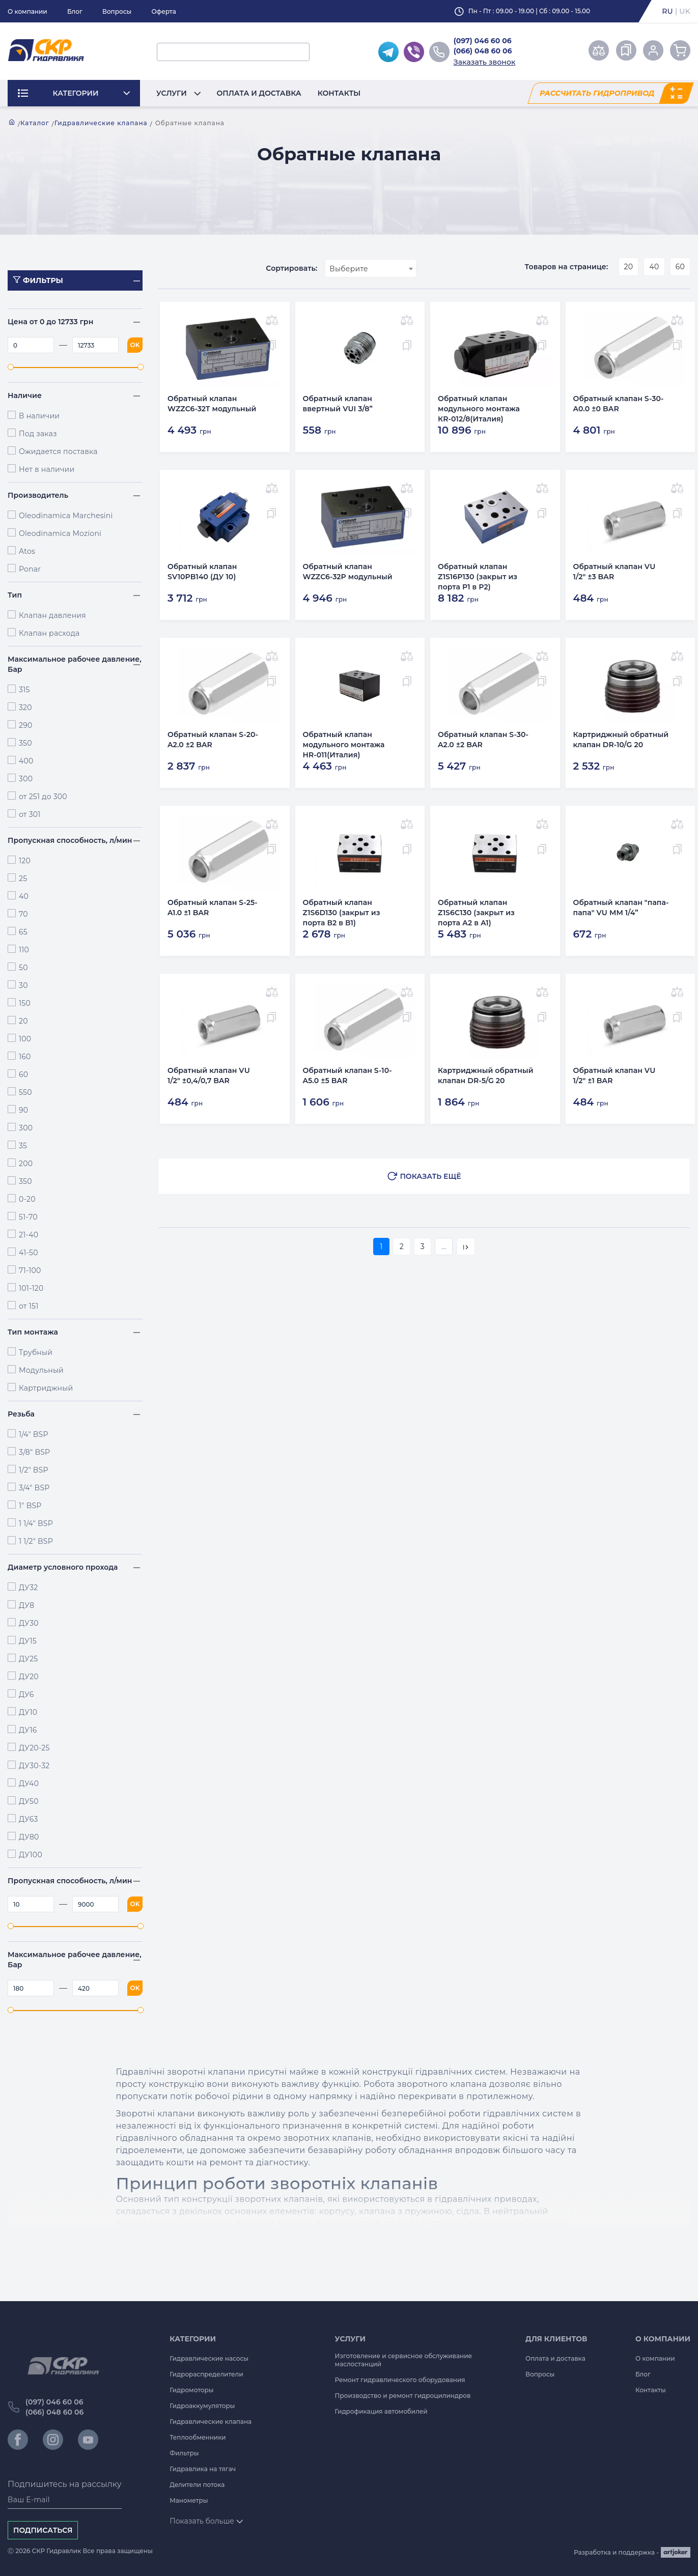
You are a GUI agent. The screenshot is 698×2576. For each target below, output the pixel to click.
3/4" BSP (34, 1487)
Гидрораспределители (206, 2374)
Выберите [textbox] (348, 268)
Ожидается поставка (58, 451)
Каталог (34, 123)
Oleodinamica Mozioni (60, 533)
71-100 (30, 1270)
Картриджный (46, 1388)
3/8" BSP (34, 1452)
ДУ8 (26, 1605)
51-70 (28, 1217)
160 (25, 1056)
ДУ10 (28, 1712)
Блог (74, 11)
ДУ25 (28, 1658)
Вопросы (116, 11)
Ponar (30, 569)
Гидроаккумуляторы (202, 2406)
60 (23, 1074)
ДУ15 (28, 1641)
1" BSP (30, 1505)
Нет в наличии (46, 469)
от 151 (28, 1306)
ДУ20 (29, 1676)
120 (25, 860)
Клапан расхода (49, 633)
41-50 (28, 1252)
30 (23, 985)
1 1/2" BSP (36, 1541)
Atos (27, 551)
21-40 (28, 1234)
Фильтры (184, 2453)
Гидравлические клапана (101, 123)
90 (23, 1110)
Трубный (35, 1352)
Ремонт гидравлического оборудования (400, 2380)
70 (23, 914)
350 (25, 743)
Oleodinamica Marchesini (66, 515)
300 (26, 778)
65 (23, 932)
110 (24, 949)
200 (26, 1163)
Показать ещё (430, 1169)
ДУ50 (29, 1801)
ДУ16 (28, 1730)
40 (24, 896)
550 (25, 1092)
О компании (27, 11)
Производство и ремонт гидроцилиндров (403, 2395)
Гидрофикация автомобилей (381, 2411)
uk (684, 11)
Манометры (189, 2500)
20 (23, 1021)
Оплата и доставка (259, 93)
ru (667, 11)
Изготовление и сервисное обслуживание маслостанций (403, 2360)
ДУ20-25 (34, 1747)
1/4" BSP (33, 1434)
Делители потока (197, 2484)
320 (25, 707)
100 (25, 1038)
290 (26, 725)
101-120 (31, 1288)
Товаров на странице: (566, 266)
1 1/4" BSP (36, 1523)
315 (24, 689)
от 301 (30, 814)
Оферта (163, 11)
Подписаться (42, 2530)
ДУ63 (28, 1819)
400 (26, 761)
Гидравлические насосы (209, 2358)
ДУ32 (28, 1587)
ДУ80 (29, 1837)
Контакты (339, 93)
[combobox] (370, 268)
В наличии (39, 415)
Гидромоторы (191, 2390)
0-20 (27, 1199)
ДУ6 (26, 1694)
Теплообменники (198, 2437)
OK (135, 345)
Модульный (41, 1370)
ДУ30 (29, 1623)
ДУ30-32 (34, 1765)
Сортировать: (291, 268)
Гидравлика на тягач (203, 2469)
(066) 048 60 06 (483, 50)
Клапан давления (52, 615)
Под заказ (38, 433)
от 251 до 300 (43, 796)
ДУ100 (30, 1854)
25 (23, 878)
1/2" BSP (33, 1470)
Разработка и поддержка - (632, 2552)
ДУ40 (29, 1783)
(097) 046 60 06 (483, 40)
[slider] (11, 367)
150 (25, 1003)
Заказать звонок (485, 62)
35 (23, 1145)
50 (23, 967)
